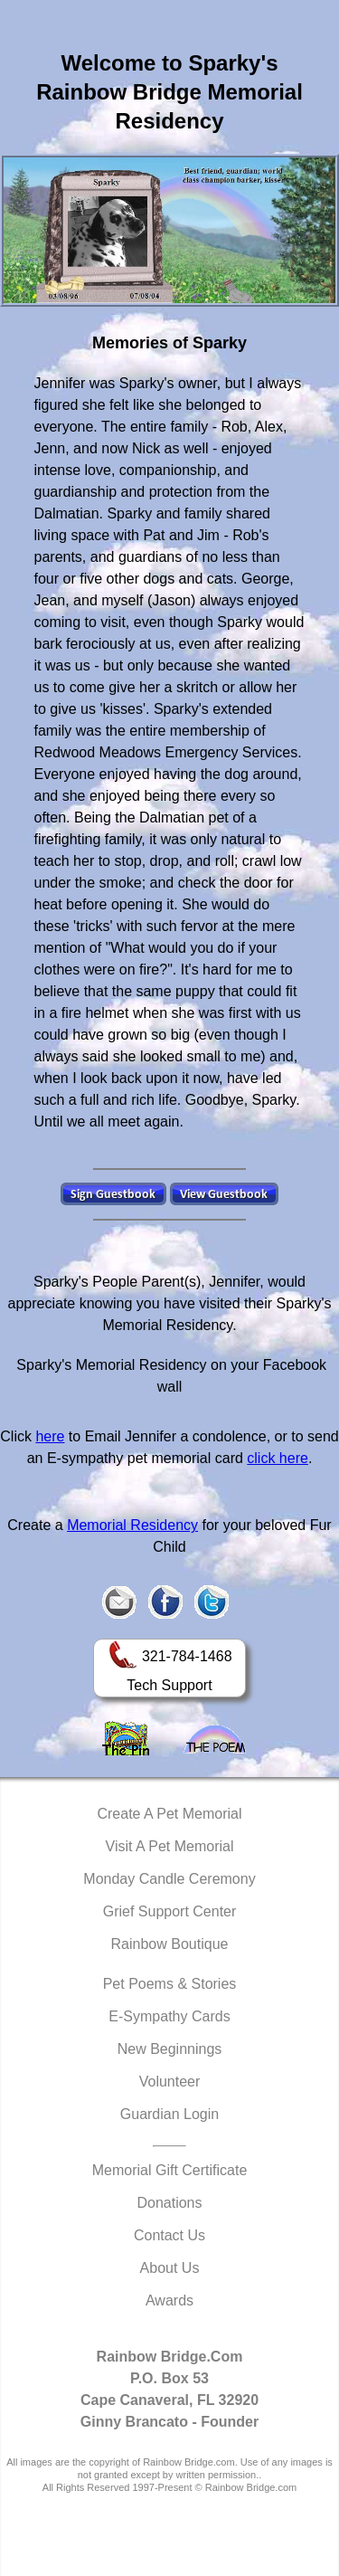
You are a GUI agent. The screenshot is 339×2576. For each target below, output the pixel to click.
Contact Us (169, 2235)
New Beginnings (170, 2049)
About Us (170, 2268)
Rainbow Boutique (170, 1944)
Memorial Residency (132, 1525)
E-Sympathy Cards (169, 2016)
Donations (169, 2202)
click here (277, 1458)
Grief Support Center (170, 1911)
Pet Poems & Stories (170, 1983)
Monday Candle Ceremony (169, 1879)
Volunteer (170, 2081)
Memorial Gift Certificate (170, 2170)
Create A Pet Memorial (169, 1813)
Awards (169, 2300)
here (49, 1436)
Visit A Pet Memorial (170, 1846)
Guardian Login (169, 2114)
